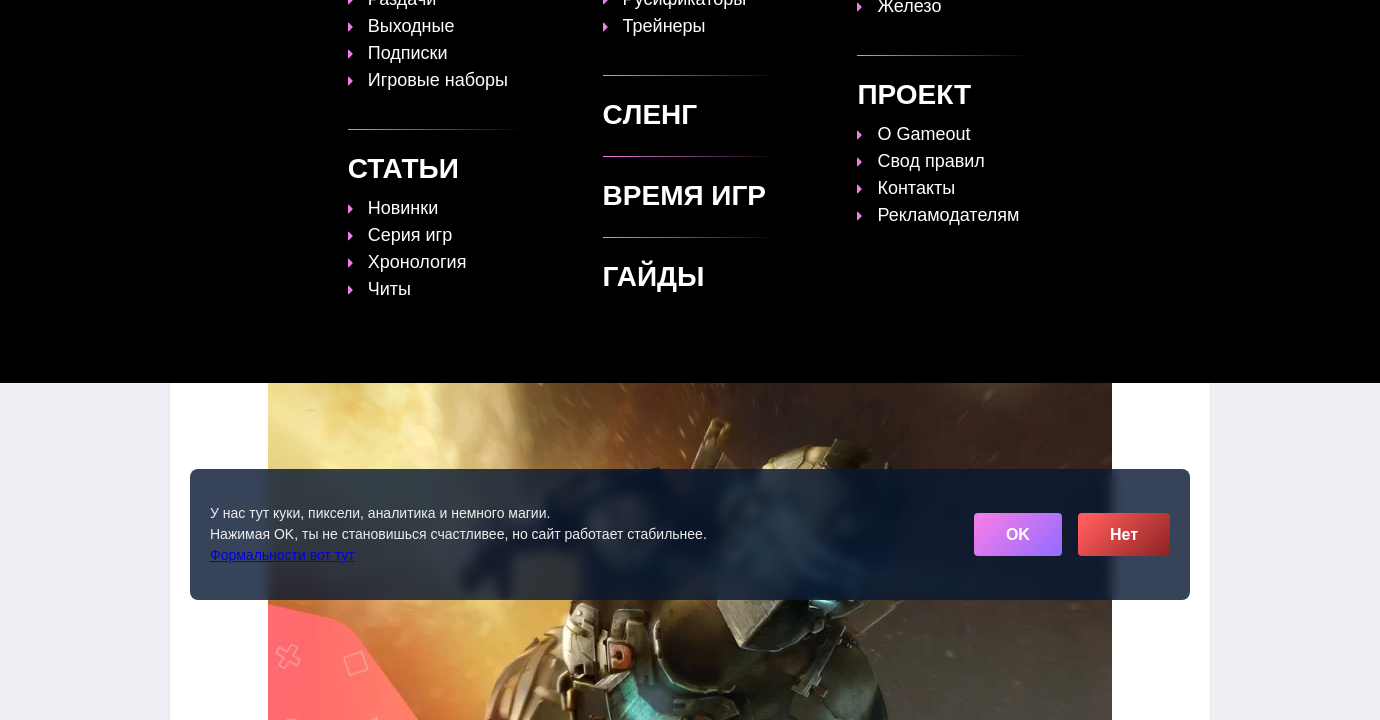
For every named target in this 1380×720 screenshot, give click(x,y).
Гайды (594, 27)
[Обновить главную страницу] (295, 27)
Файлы (864, 27)
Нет (1124, 534)
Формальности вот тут (282, 555)
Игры (1012, 27)
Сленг (941, 27)
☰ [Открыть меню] (1193, 26)
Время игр (769, 27)
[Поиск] (1157, 25)
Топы (521, 27)
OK (1018, 534)
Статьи (674, 27)
